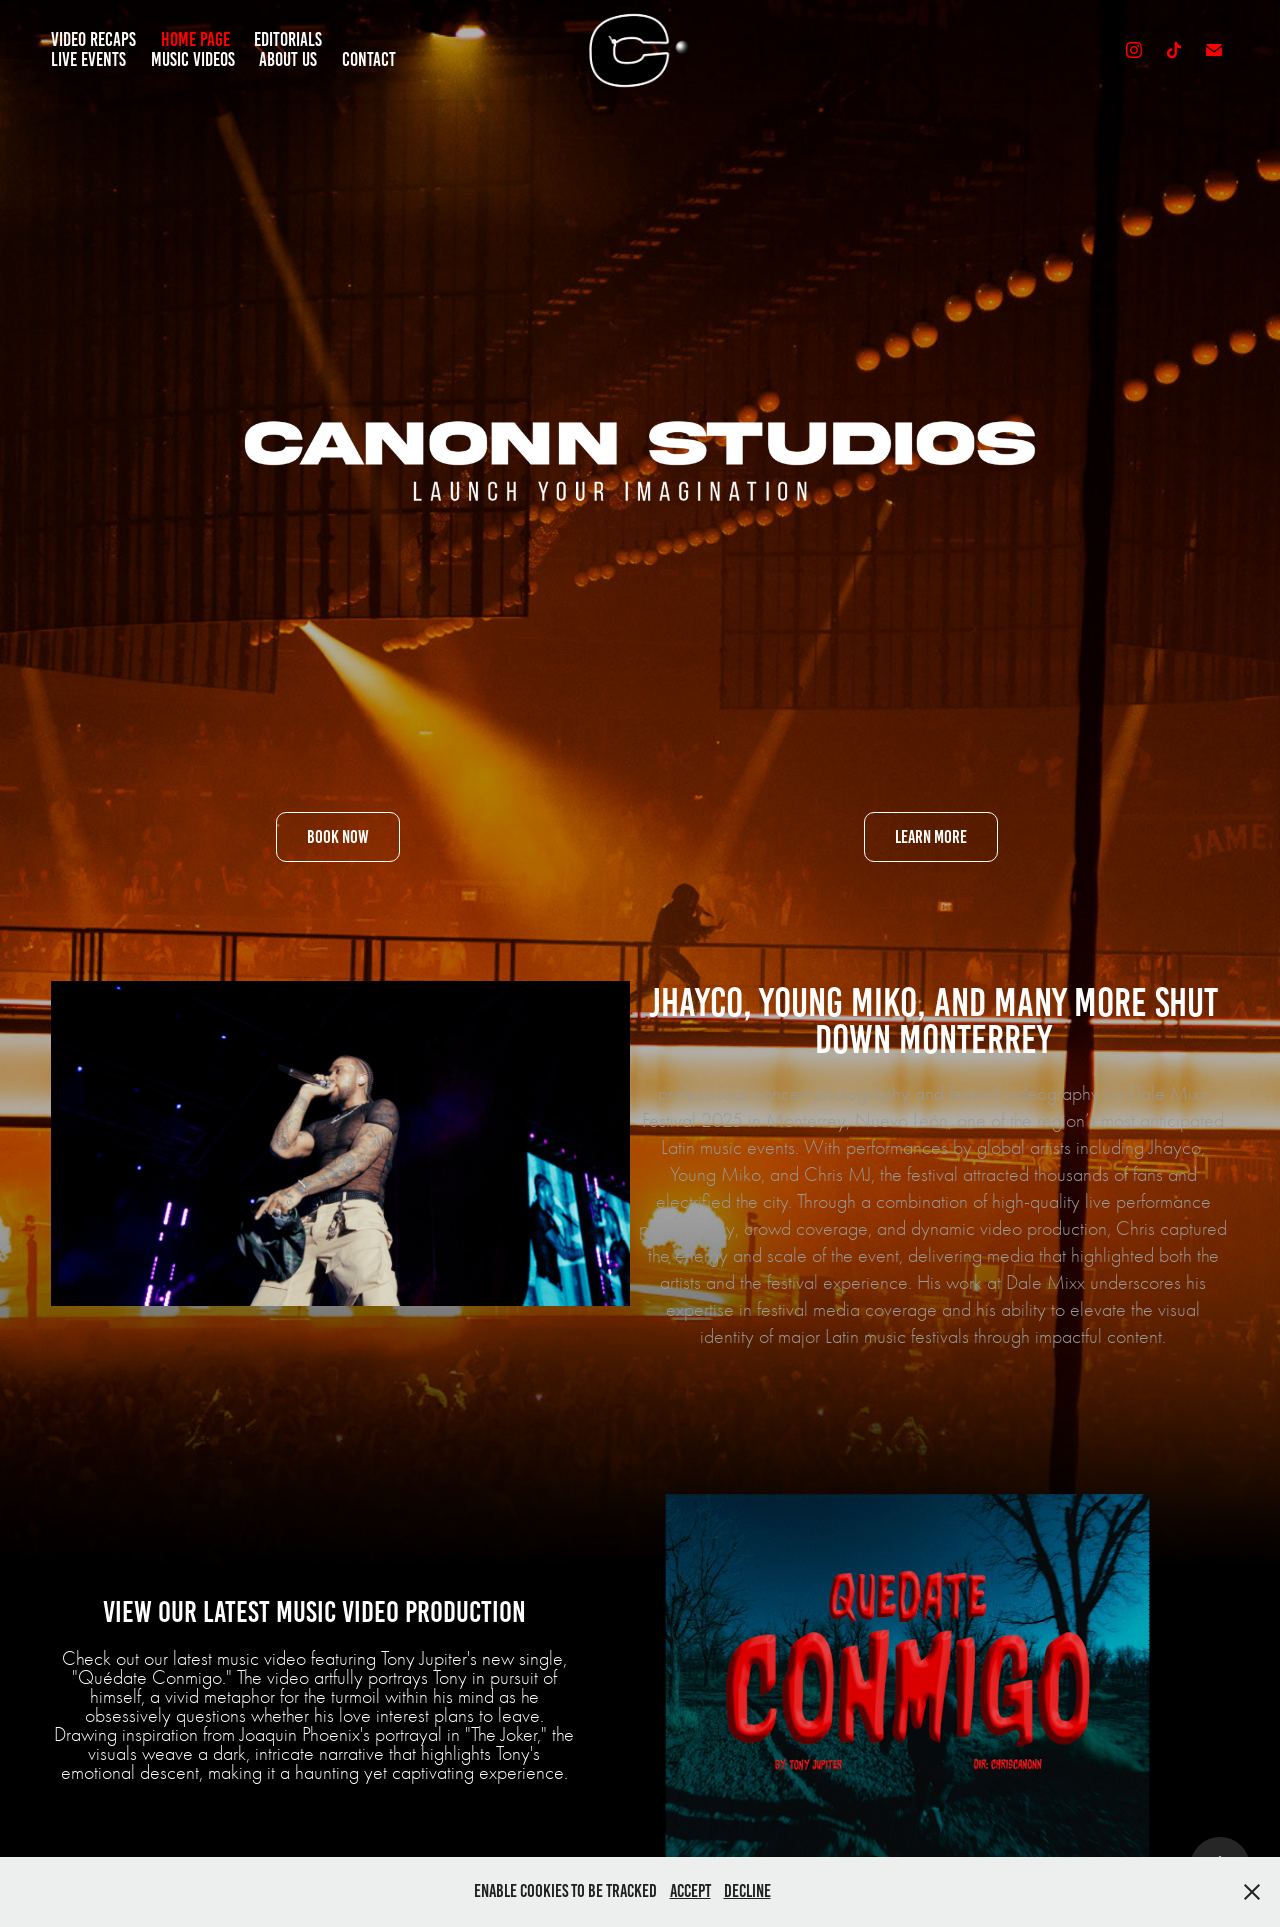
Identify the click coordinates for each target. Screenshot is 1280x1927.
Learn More (931, 837)
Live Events (88, 59)
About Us (288, 59)
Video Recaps (93, 39)
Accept (690, 1891)
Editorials (288, 39)
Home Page (195, 39)
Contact (369, 59)
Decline (747, 1891)
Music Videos (193, 59)
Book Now (338, 837)
